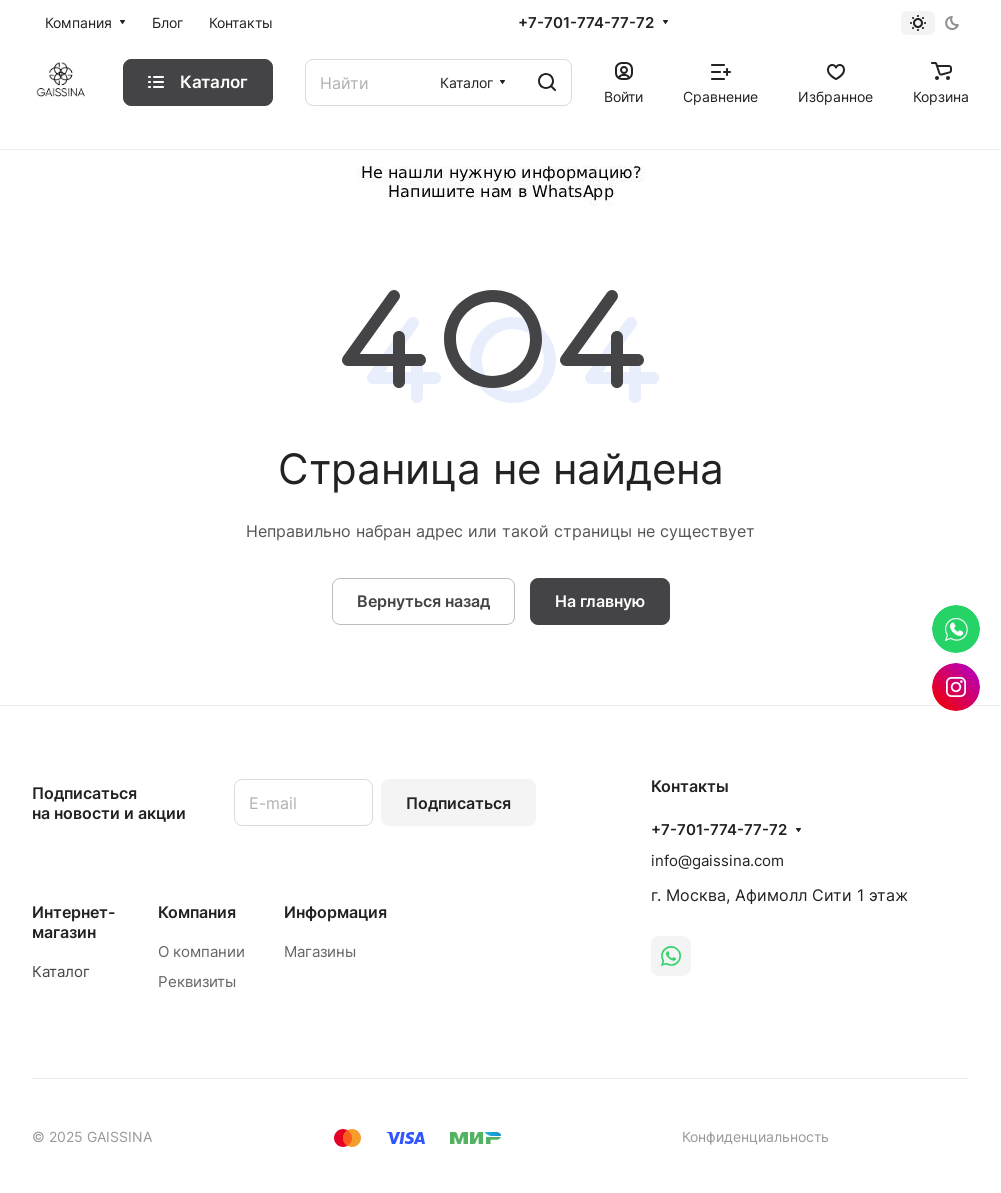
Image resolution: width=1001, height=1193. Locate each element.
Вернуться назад (423, 601)
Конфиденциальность (755, 1136)
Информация (335, 912)
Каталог (61, 971)
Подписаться (458, 803)
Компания (197, 912)
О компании (201, 951)
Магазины (320, 951)
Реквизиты (197, 981)
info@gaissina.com (717, 860)
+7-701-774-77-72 (586, 23)
